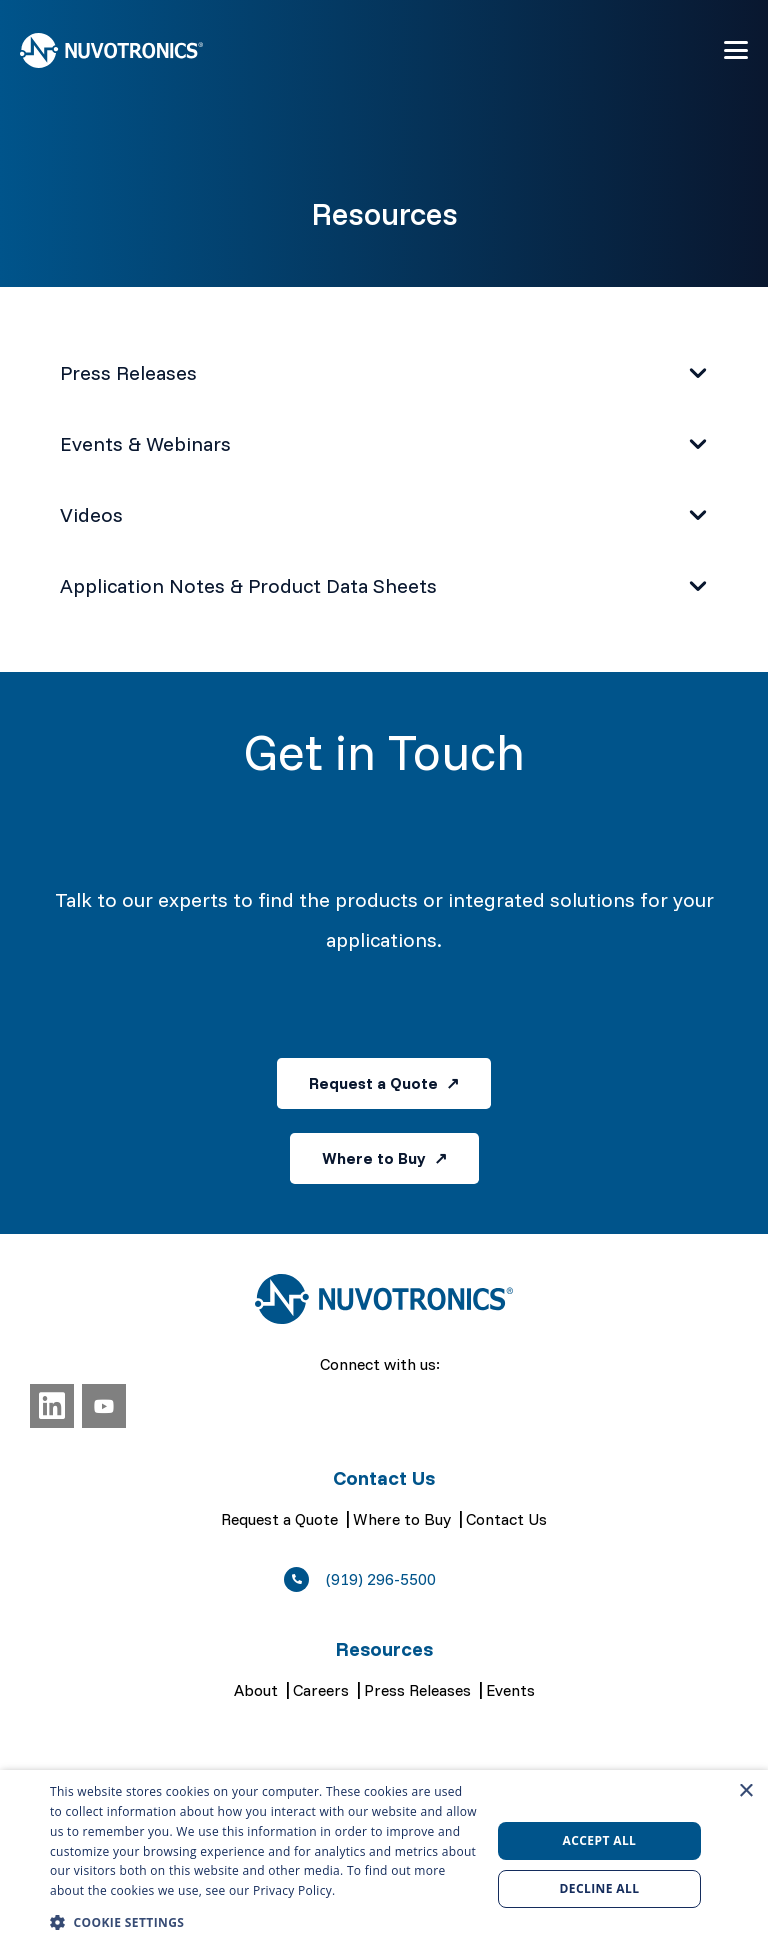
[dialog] (384, 1865)
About (256, 1690)
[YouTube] (104, 1406)
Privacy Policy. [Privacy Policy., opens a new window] (294, 1890)
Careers (321, 1690)
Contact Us (506, 1519)
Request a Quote (279, 1519)
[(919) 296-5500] (305, 1579)
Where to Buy (402, 1519)
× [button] (745, 1791)
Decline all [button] (600, 1888)
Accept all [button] (600, 1840)
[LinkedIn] (52, 1406)
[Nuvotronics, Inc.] (111, 50)
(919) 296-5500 (381, 1579)
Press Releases (417, 1690)
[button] (736, 50)
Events (510, 1690)
